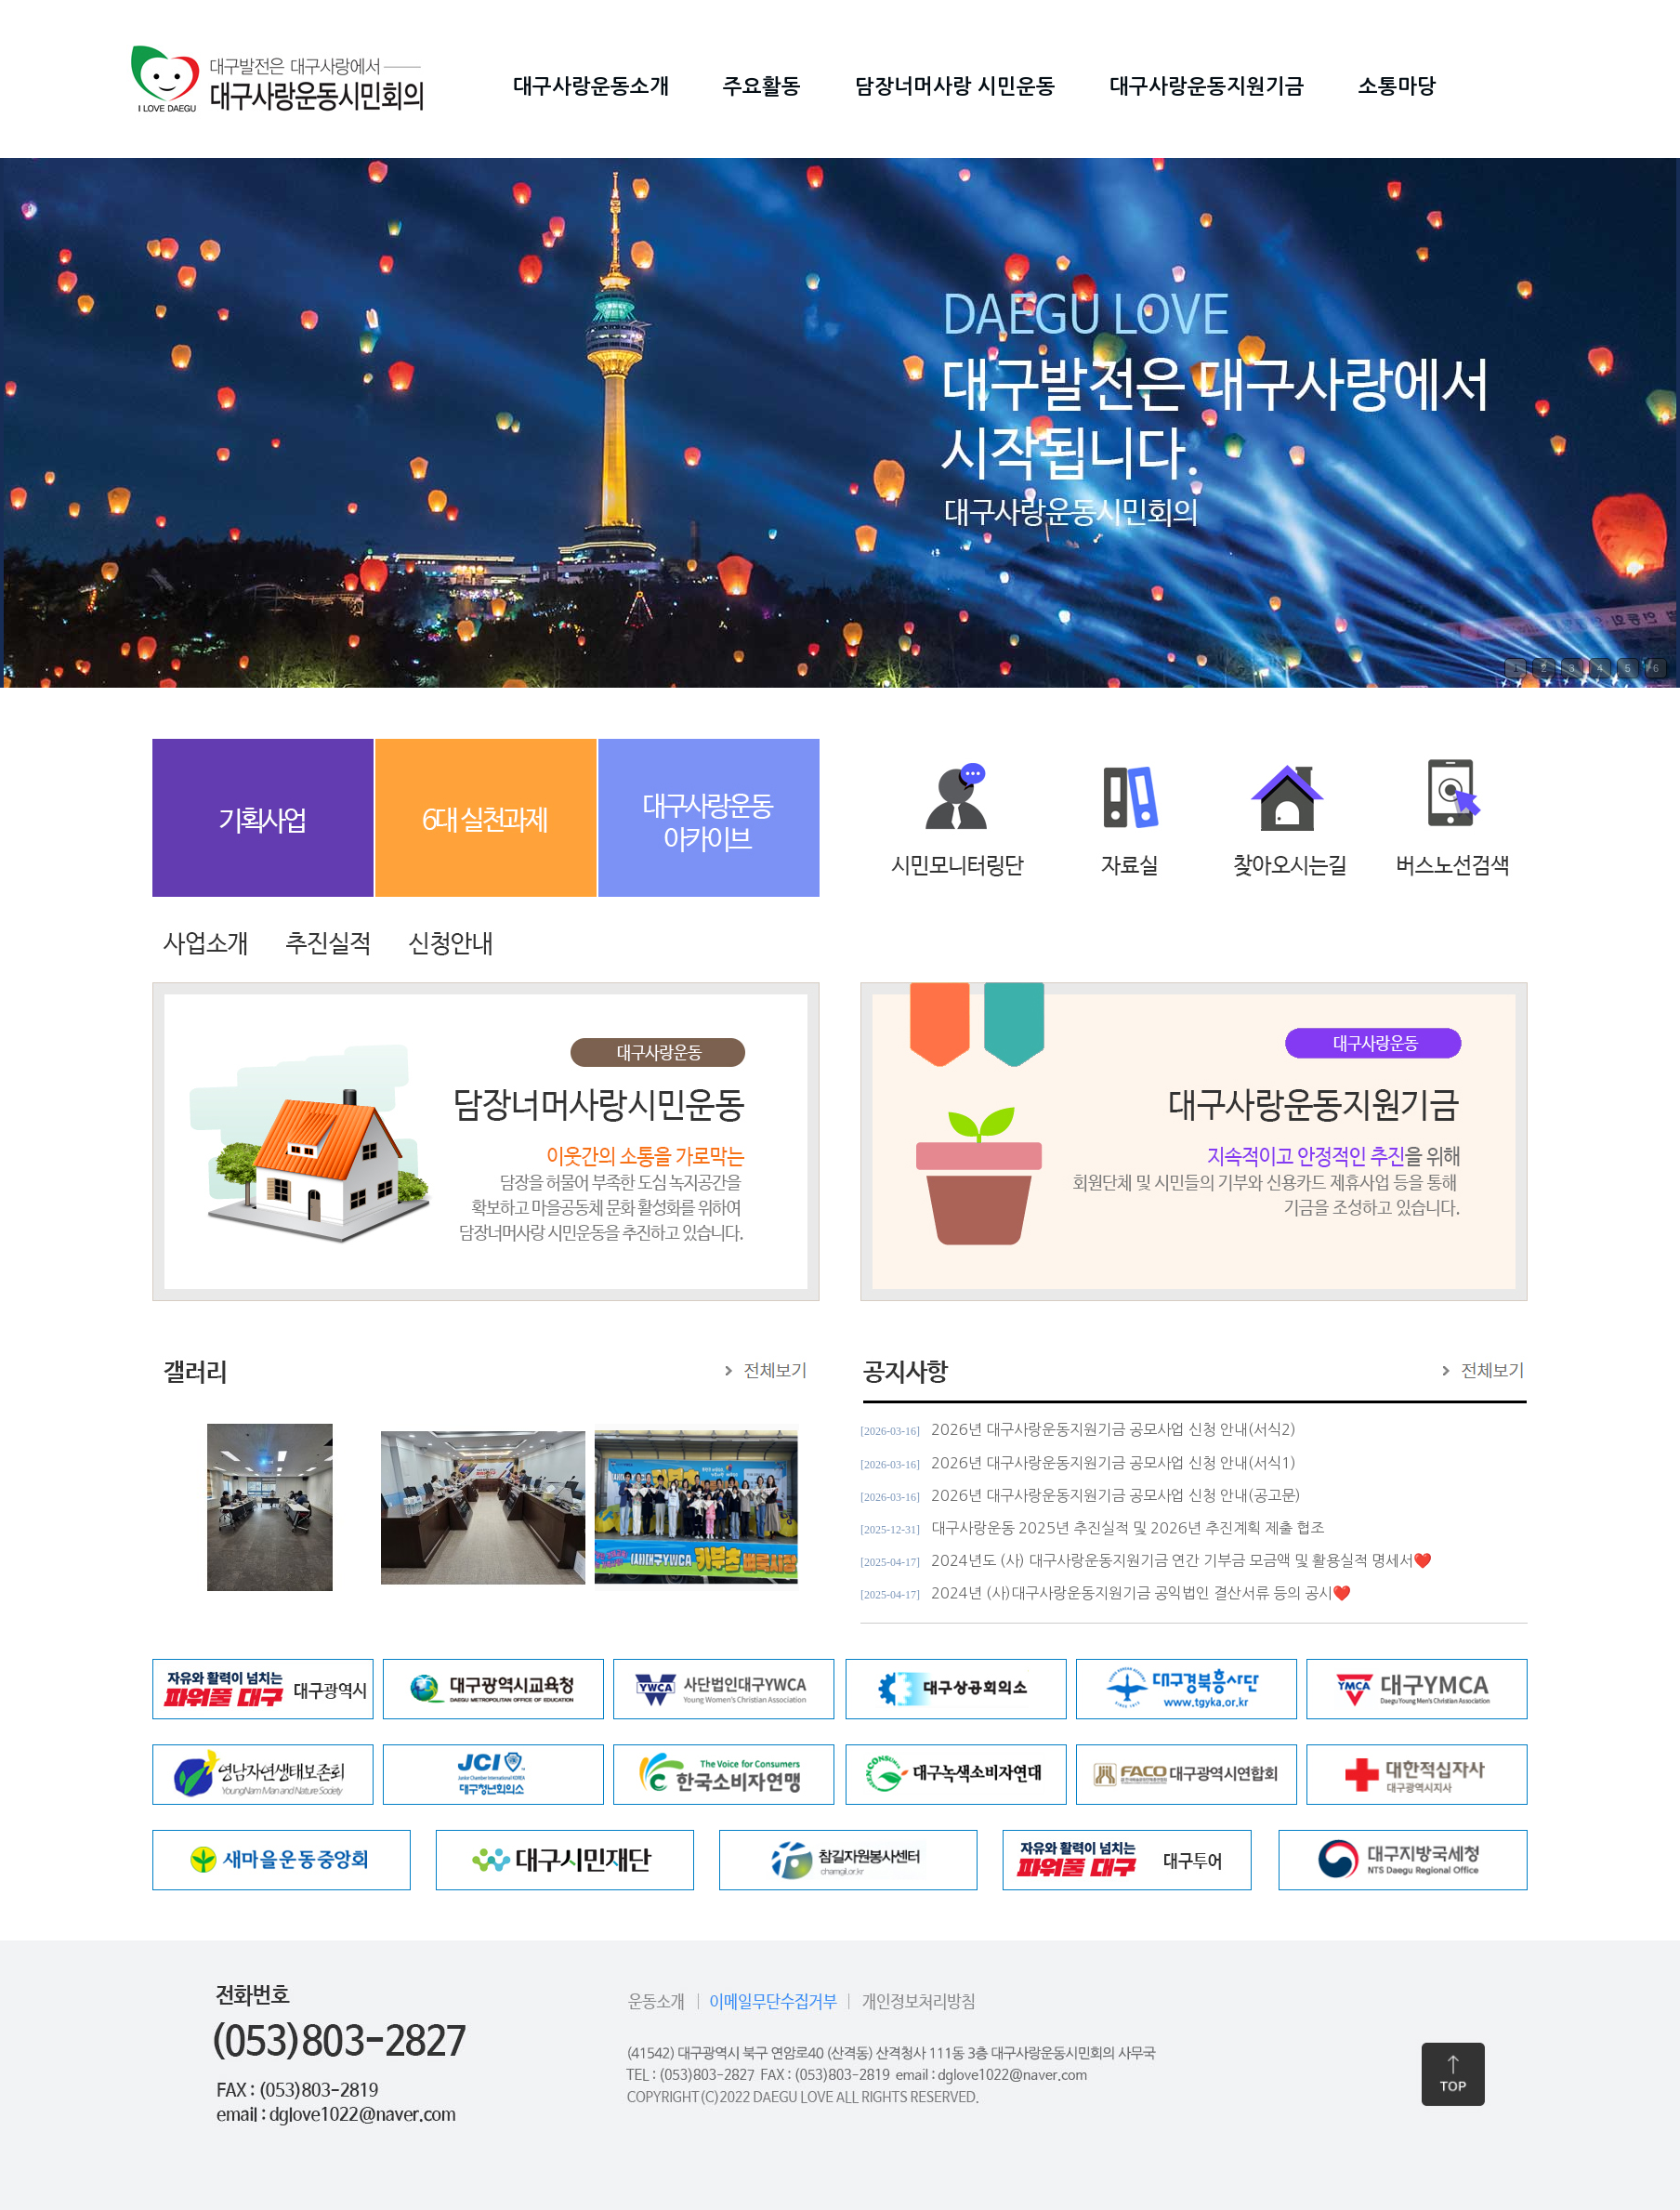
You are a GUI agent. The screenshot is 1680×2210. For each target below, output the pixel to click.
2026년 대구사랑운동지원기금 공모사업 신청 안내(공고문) (1116, 1495)
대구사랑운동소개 (591, 86)
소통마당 (1397, 86)
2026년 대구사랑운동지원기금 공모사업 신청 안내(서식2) (1113, 1429)
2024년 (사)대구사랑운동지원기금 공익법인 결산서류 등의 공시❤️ (1141, 1592)
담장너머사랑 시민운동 (955, 86)
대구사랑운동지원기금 (1207, 86)
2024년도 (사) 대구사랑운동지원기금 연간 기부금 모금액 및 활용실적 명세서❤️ (1181, 1560)
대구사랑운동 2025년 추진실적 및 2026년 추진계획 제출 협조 (1127, 1527)
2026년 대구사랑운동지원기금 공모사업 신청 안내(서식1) (1113, 1462)
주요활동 (762, 86)
